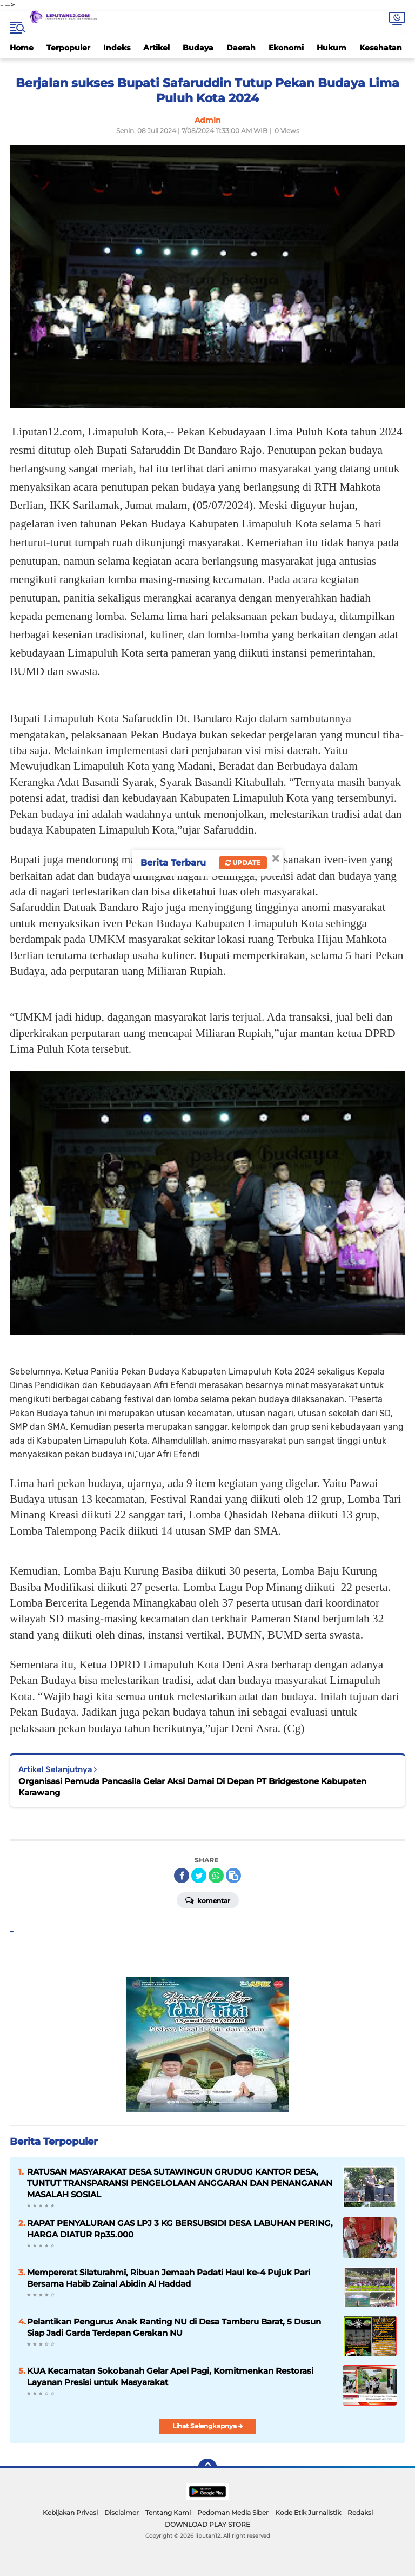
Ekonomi (286, 47)
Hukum (331, 47)
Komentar (207, 1899)
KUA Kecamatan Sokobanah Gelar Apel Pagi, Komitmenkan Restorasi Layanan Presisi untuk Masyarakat (170, 2376)
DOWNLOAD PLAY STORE (207, 2524)
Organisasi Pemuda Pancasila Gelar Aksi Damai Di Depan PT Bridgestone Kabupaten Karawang (192, 1787)
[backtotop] (207, 2468)
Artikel (156, 47)
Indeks (116, 47)
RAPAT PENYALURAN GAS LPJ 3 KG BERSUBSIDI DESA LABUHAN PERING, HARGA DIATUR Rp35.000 (180, 2229)
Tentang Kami (168, 2512)
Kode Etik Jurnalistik (308, 2512)
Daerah (241, 47)
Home (22, 47)
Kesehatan (380, 47)
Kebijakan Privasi (70, 2512)
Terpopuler (68, 47)
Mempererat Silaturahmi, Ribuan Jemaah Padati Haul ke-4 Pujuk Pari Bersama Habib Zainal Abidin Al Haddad (168, 2278)
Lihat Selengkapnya (207, 2426)
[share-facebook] (181, 1875)
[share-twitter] (198, 1875)
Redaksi (360, 2512)
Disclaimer (121, 2512)
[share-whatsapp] (216, 1875)
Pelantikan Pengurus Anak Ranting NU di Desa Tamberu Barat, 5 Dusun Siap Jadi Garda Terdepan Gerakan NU (174, 2327)
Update (242, 862)
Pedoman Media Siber (233, 2512)
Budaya (198, 47)
